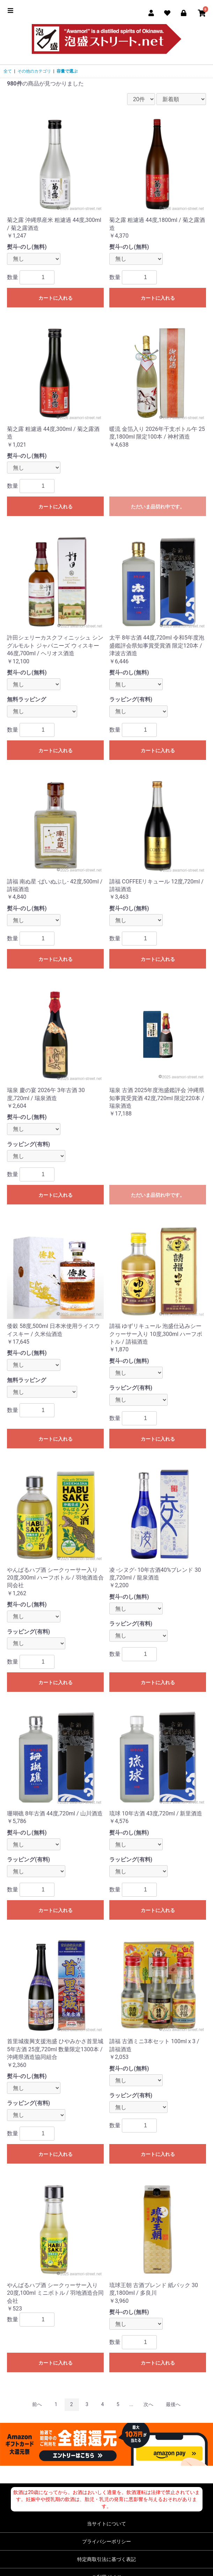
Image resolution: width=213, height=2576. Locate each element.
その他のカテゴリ (34, 71)
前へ (37, 2404)
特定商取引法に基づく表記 (106, 2559)
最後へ (173, 2404)
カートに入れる (55, 298)
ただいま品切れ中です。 (158, 506)
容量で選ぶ (67, 71)
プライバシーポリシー (106, 2541)
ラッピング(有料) (130, 699)
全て (7, 71)
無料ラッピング (26, 699)
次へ (148, 2404)
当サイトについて (106, 2523)
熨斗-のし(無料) (27, 247)
